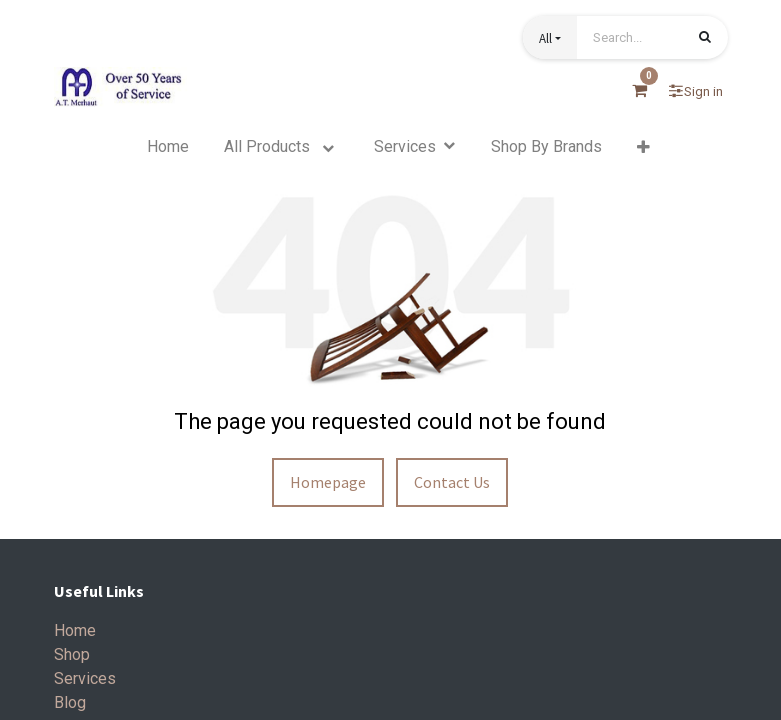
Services (85, 678)
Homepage (328, 482)
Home (75, 630)
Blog (70, 702)
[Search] (705, 39)
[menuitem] (168, 147)
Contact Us (452, 482)
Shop (72, 654)
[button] (550, 37)
